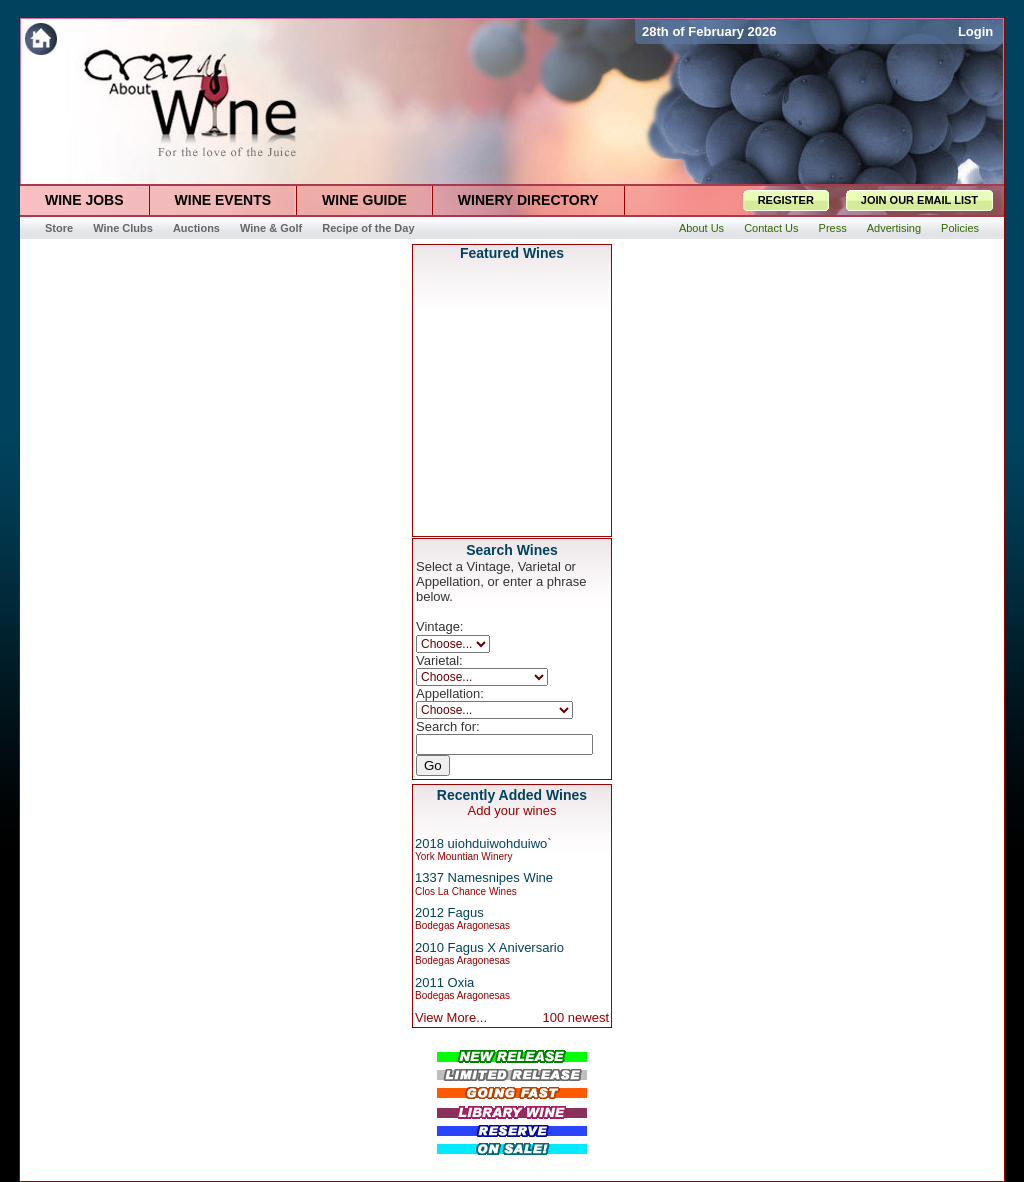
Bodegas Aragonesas (462, 925)
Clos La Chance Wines (466, 891)
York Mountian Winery (463, 856)
